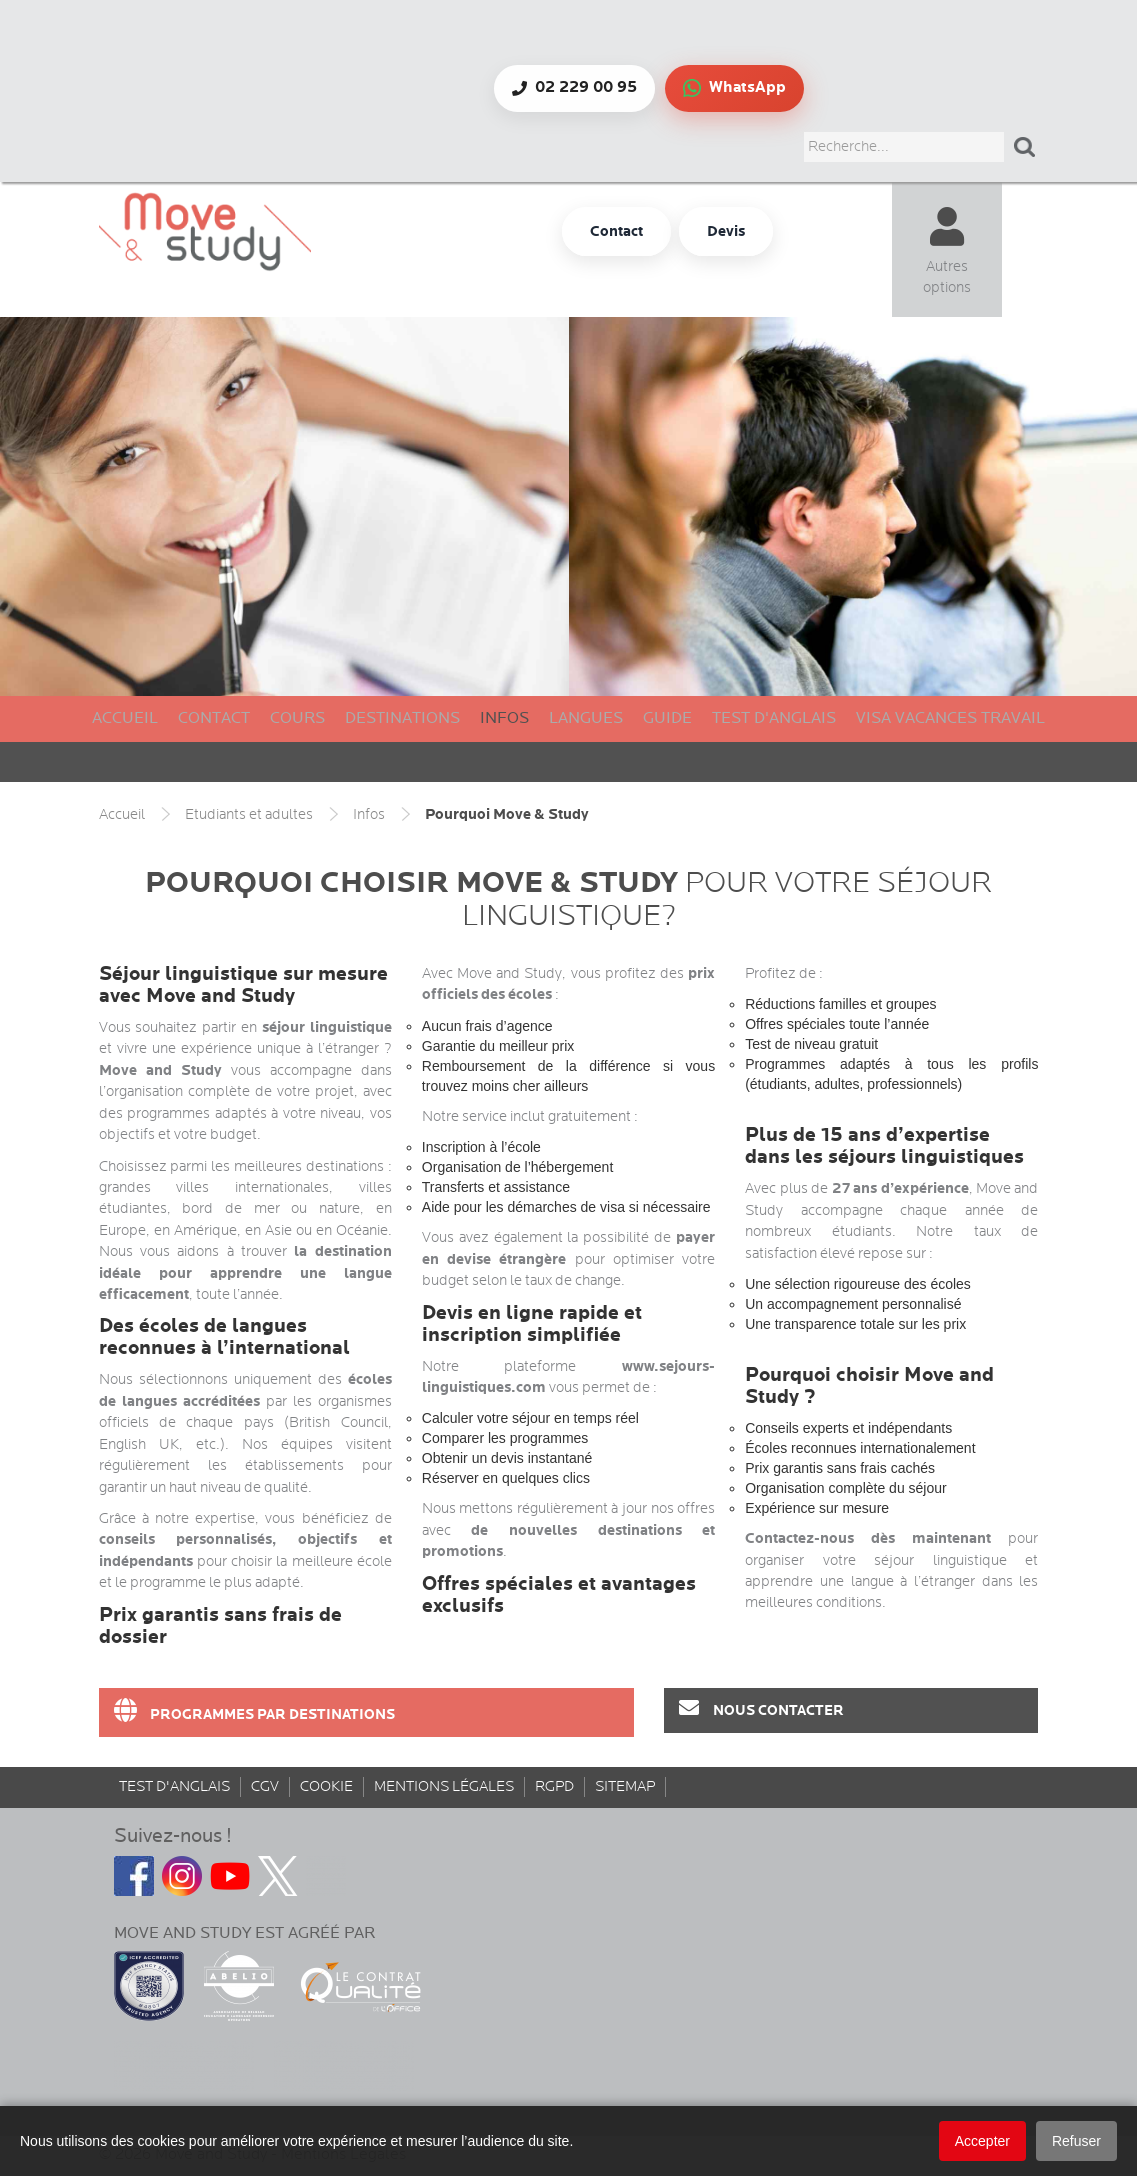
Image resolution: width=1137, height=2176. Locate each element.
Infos (504, 718)
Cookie (326, 1786)
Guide (667, 718)
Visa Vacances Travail (950, 718)
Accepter (982, 2141)
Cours (297, 718)
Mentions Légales (444, 1786)
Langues (586, 718)
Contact (214, 718)
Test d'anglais (774, 718)
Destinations (402, 718)
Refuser (1076, 2141)
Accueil (125, 718)
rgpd (554, 1786)
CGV (265, 1786)
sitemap (625, 1786)
